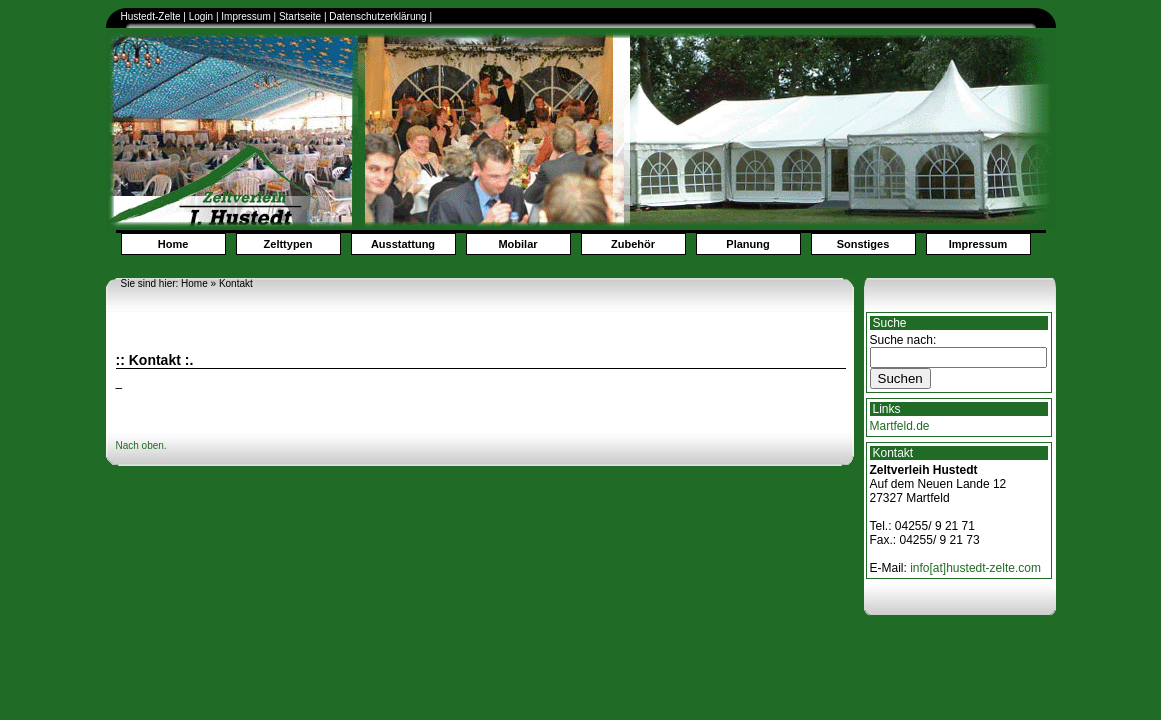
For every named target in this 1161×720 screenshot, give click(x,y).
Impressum (245, 16)
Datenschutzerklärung (379, 16)
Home (173, 244)
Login (201, 16)
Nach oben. (141, 445)
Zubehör (633, 244)
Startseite (300, 16)
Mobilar (517, 244)
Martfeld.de (900, 426)
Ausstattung (403, 244)
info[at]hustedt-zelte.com (975, 568)
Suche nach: (903, 340)
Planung (747, 244)
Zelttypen (288, 244)
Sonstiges (863, 244)
